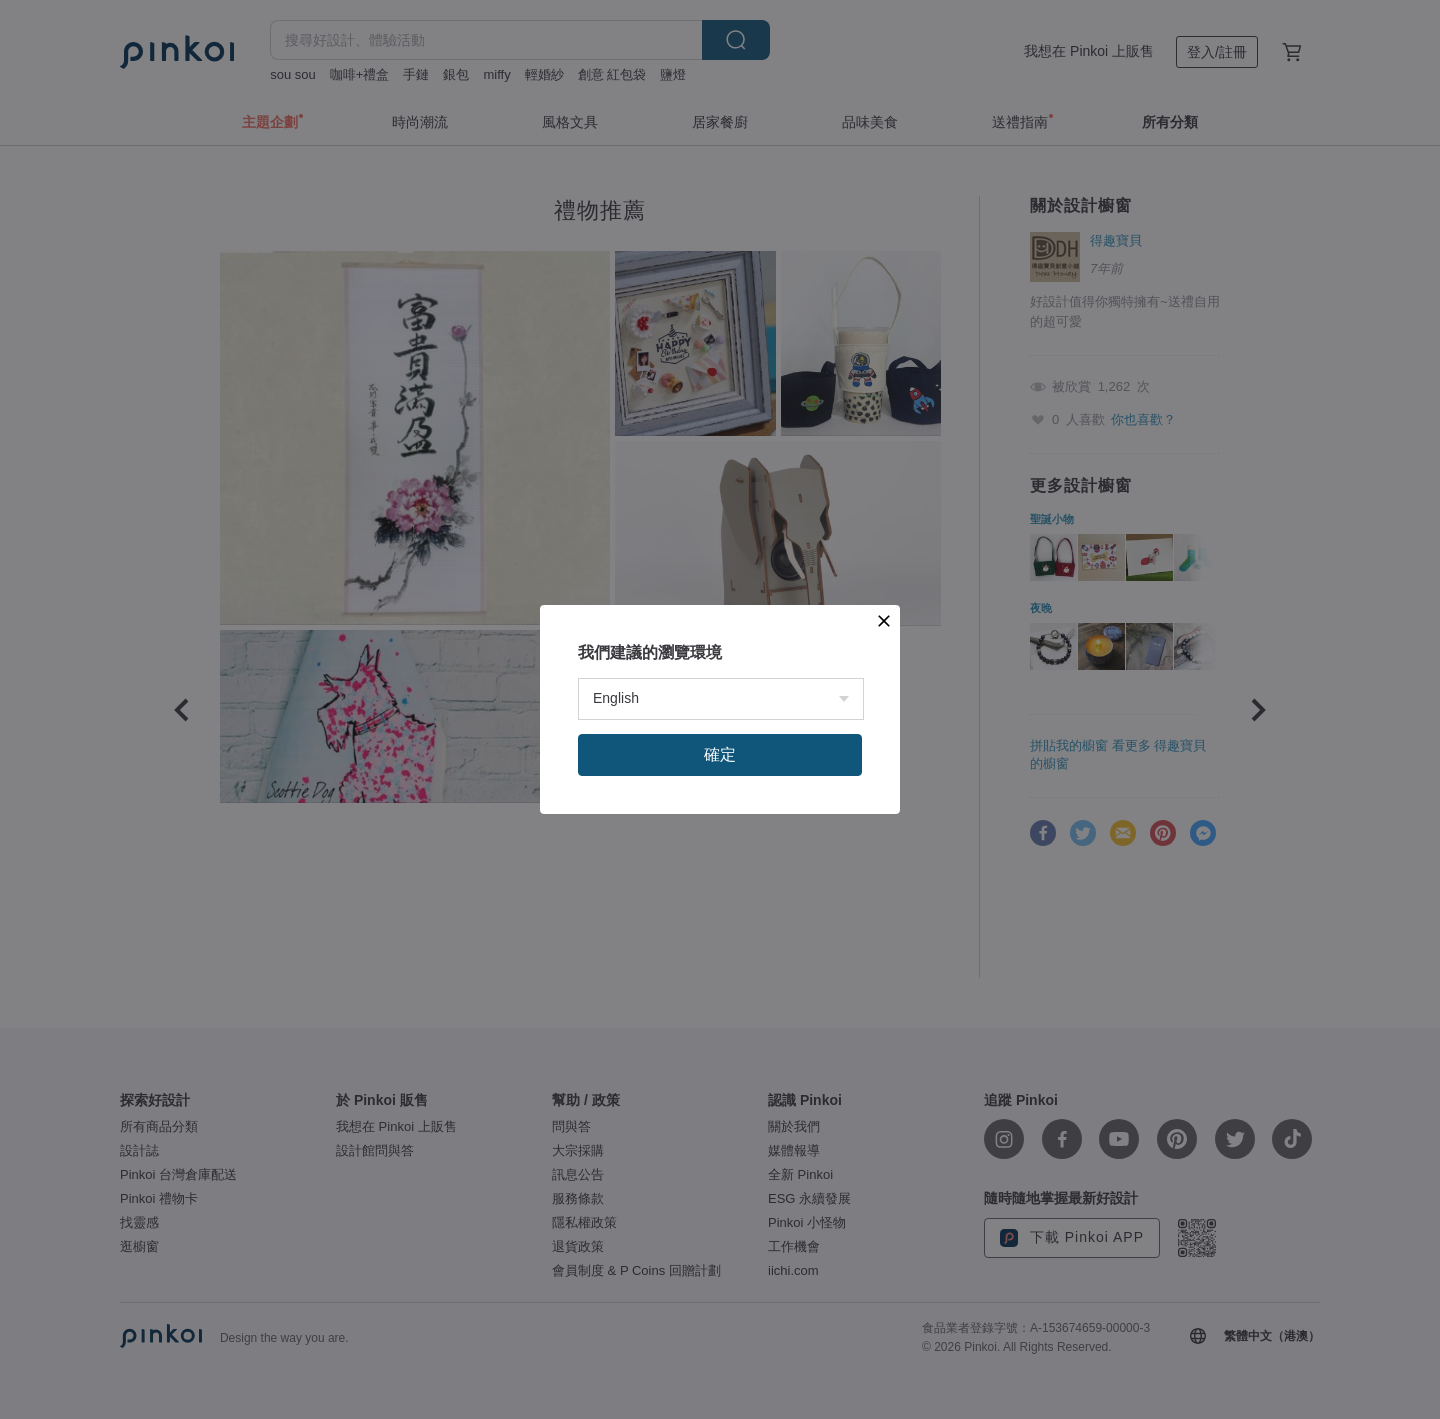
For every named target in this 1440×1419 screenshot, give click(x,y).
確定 (720, 754)
